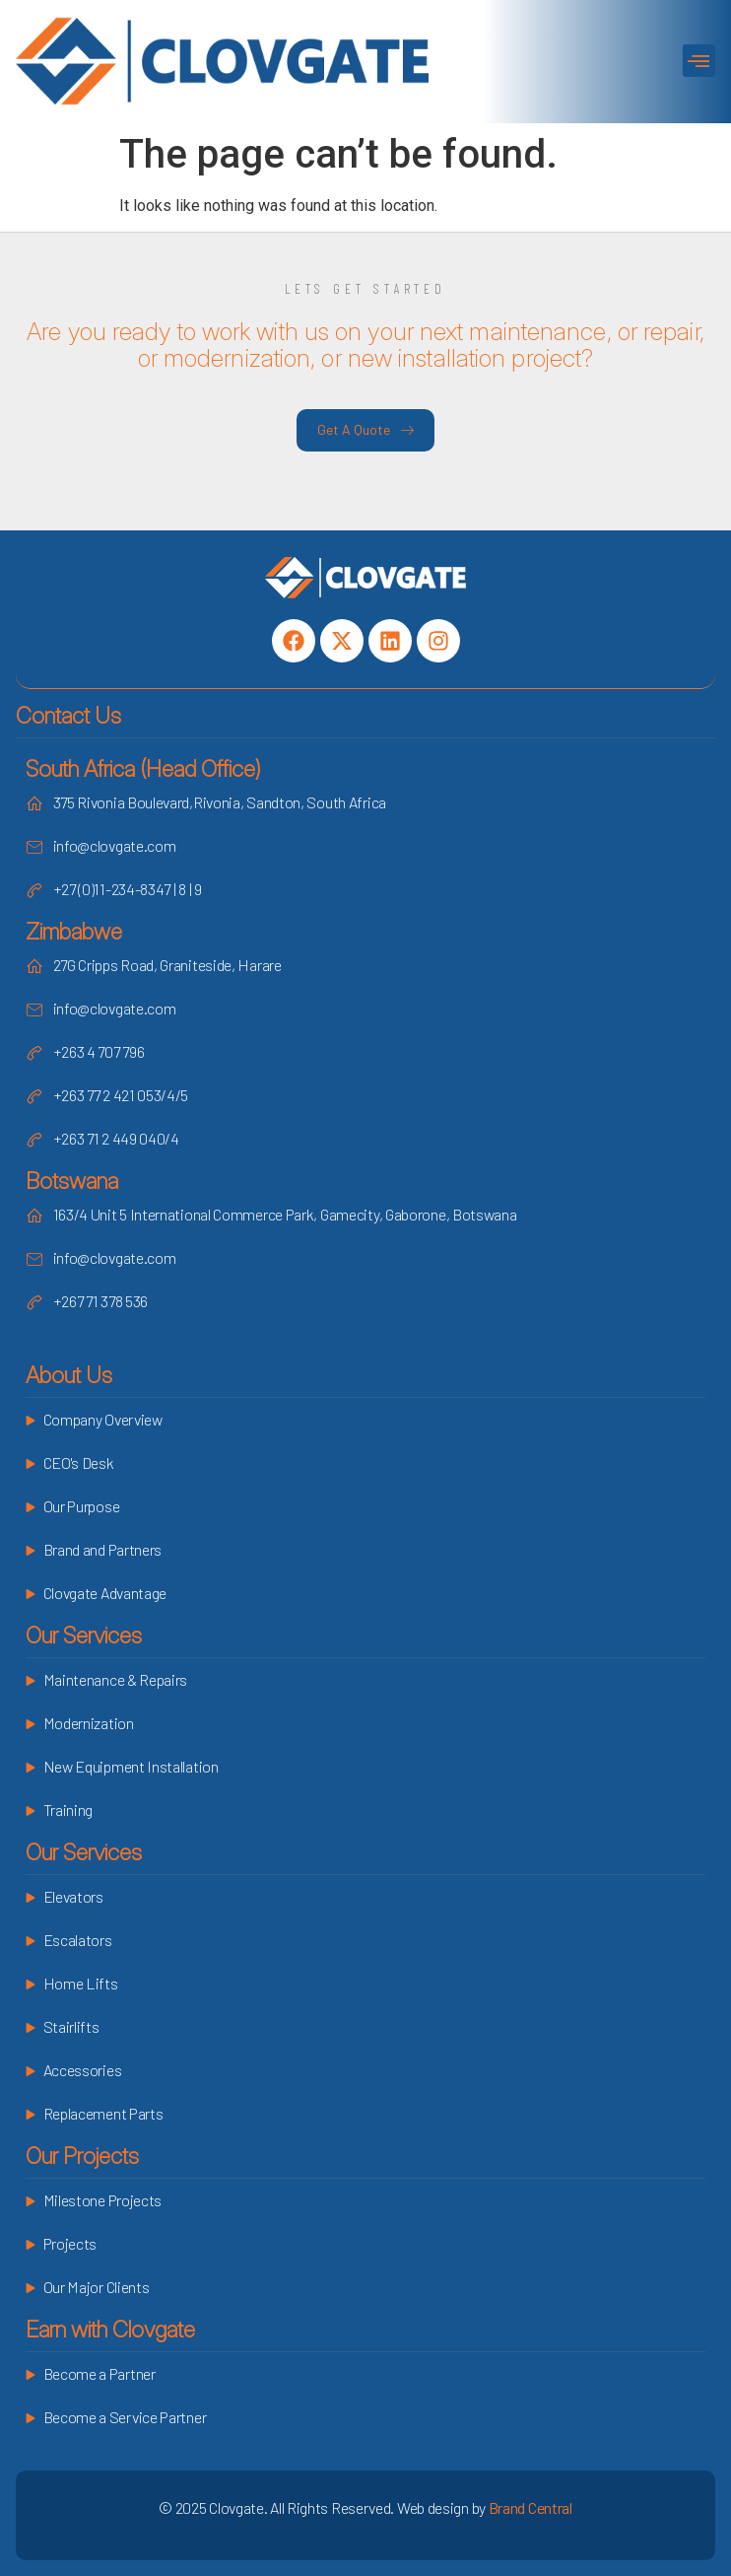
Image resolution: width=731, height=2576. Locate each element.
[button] (699, 60)
